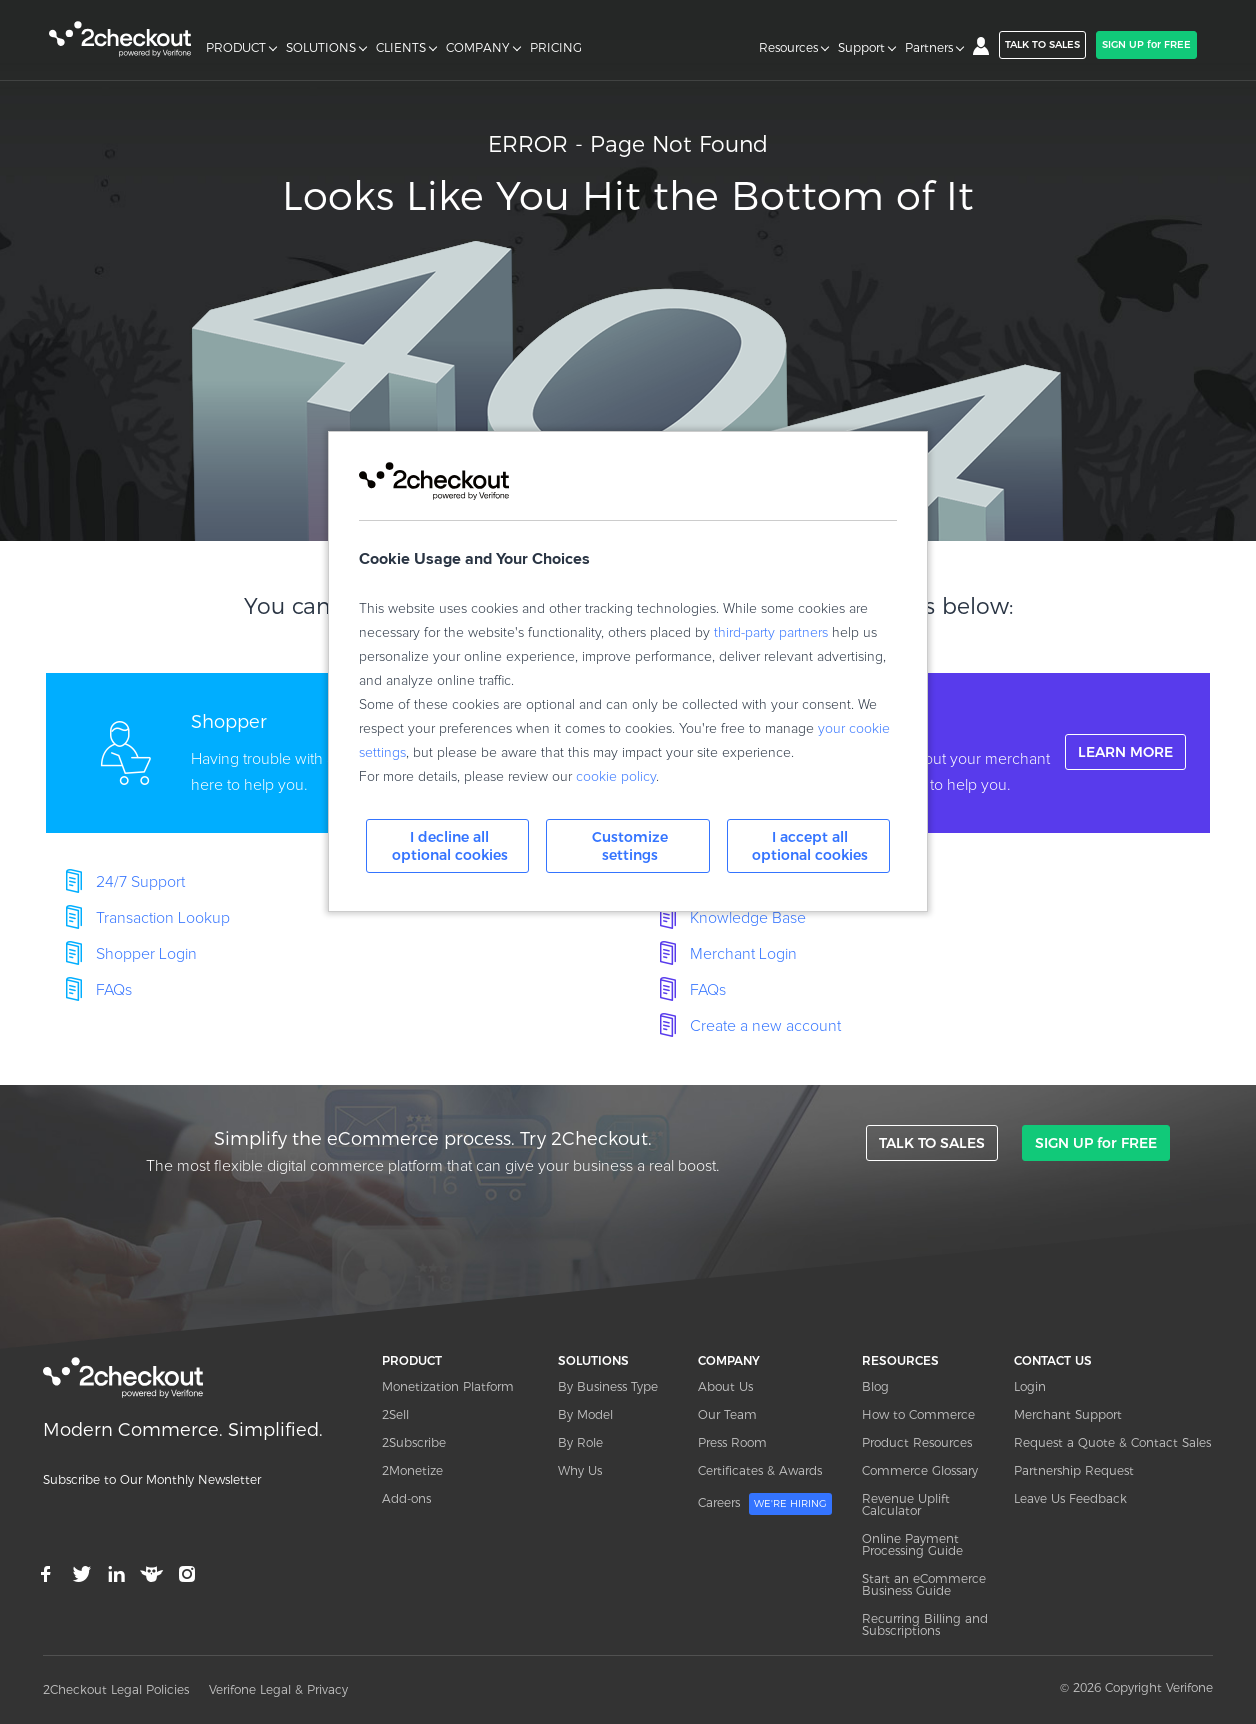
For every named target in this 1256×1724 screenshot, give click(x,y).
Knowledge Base (748, 918)
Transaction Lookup (163, 918)
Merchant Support (1068, 1414)
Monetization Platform (448, 1386)
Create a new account (765, 1026)
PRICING (556, 48)
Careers (765, 1504)
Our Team (727, 1414)
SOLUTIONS (321, 48)
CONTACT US (1053, 1360)
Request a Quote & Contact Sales (1112, 1442)
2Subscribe (414, 1442)
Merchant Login (743, 954)
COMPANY (478, 48)
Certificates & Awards (760, 1470)
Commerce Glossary (920, 1470)
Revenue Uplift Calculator (906, 1504)
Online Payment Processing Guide (912, 1544)
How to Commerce (918, 1414)
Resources (788, 48)
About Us (725, 1386)
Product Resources (917, 1442)
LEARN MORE (1125, 752)
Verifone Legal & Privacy (278, 1689)
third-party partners (771, 633)
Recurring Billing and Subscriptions (925, 1624)
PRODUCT (236, 48)
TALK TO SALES (1042, 44)
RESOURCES (900, 1360)
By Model (585, 1414)
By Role (580, 1442)
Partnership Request (1074, 1470)
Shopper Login (146, 954)
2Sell (395, 1414)
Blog (875, 1386)
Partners (929, 48)
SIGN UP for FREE (1146, 44)
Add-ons (406, 1498)
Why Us (580, 1470)
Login (1030, 1386)
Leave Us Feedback (1070, 1498)
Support (861, 48)
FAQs (114, 990)
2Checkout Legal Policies (116, 1689)
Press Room (732, 1442)
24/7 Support (140, 882)
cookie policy (616, 777)
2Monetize (412, 1470)
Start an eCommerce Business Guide (924, 1584)
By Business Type (608, 1386)
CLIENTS (401, 48)
